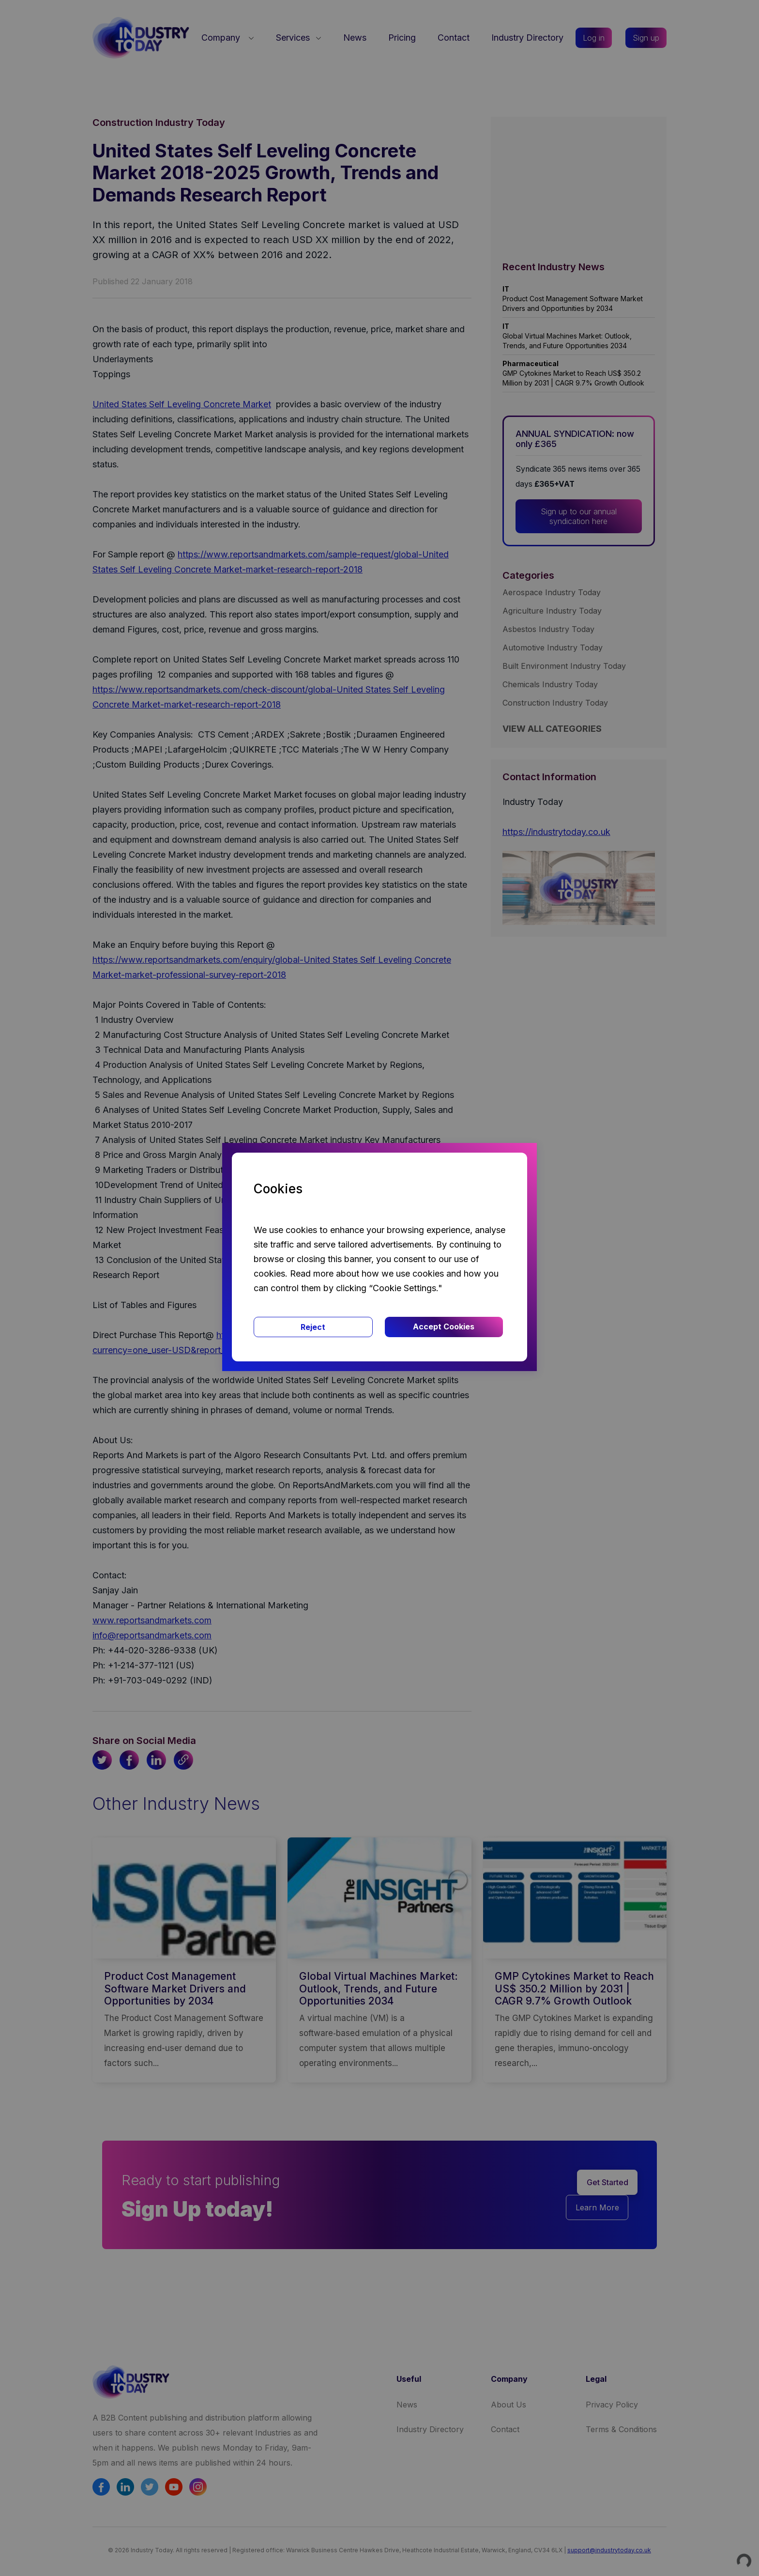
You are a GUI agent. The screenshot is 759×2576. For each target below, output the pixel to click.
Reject (313, 1327)
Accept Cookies (443, 1326)
